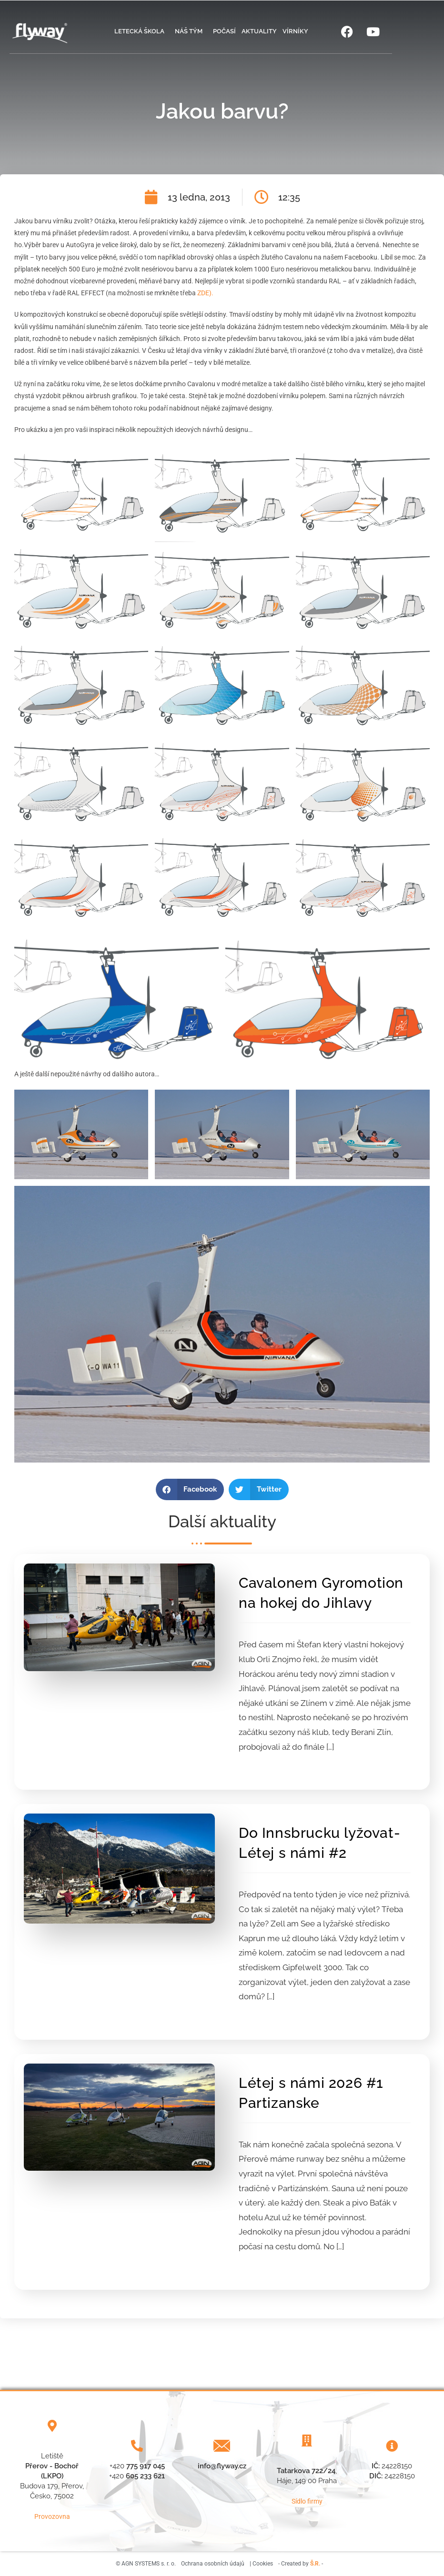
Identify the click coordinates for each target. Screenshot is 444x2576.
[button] (190, 1489)
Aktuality (259, 31)
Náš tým (191, 31)
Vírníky (295, 31)
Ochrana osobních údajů (212, 2563)
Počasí (224, 31)
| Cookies (261, 2563)
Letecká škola (141, 31)
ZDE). (205, 293)
